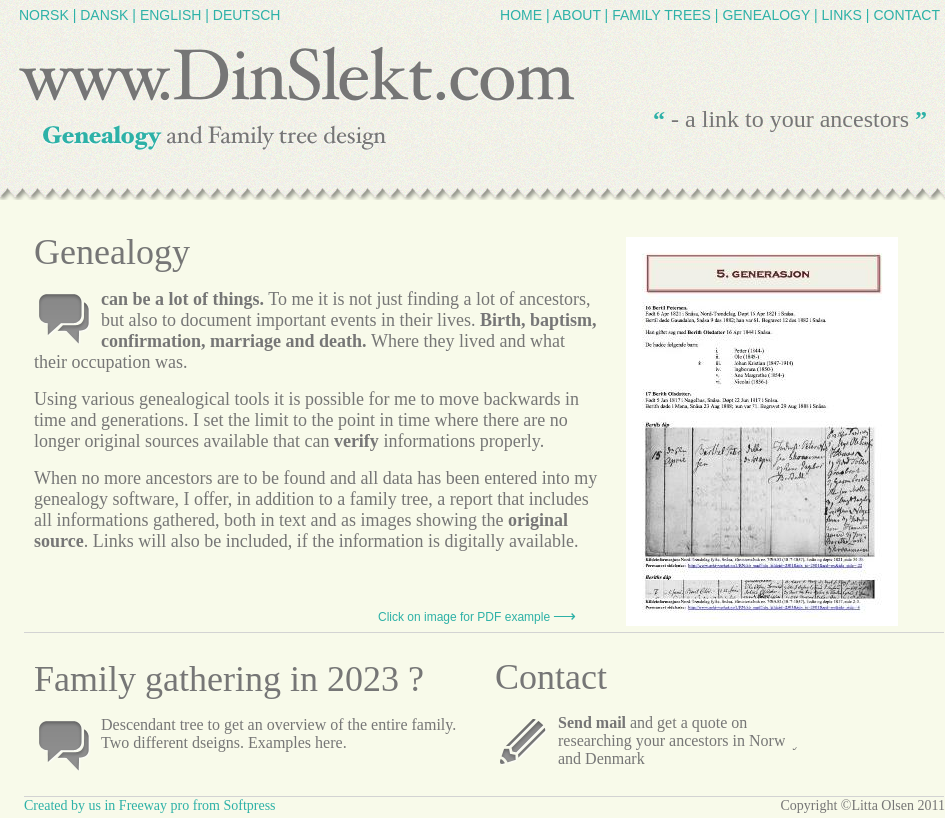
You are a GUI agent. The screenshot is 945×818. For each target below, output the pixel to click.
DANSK (104, 15)
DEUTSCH (247, 15)
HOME (521, 15)
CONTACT (906, 15)
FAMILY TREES (661, 15)
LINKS (841, 15)
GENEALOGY (766, 15)
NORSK (44, 15)
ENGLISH (170, 15)
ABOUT (577, 15)
